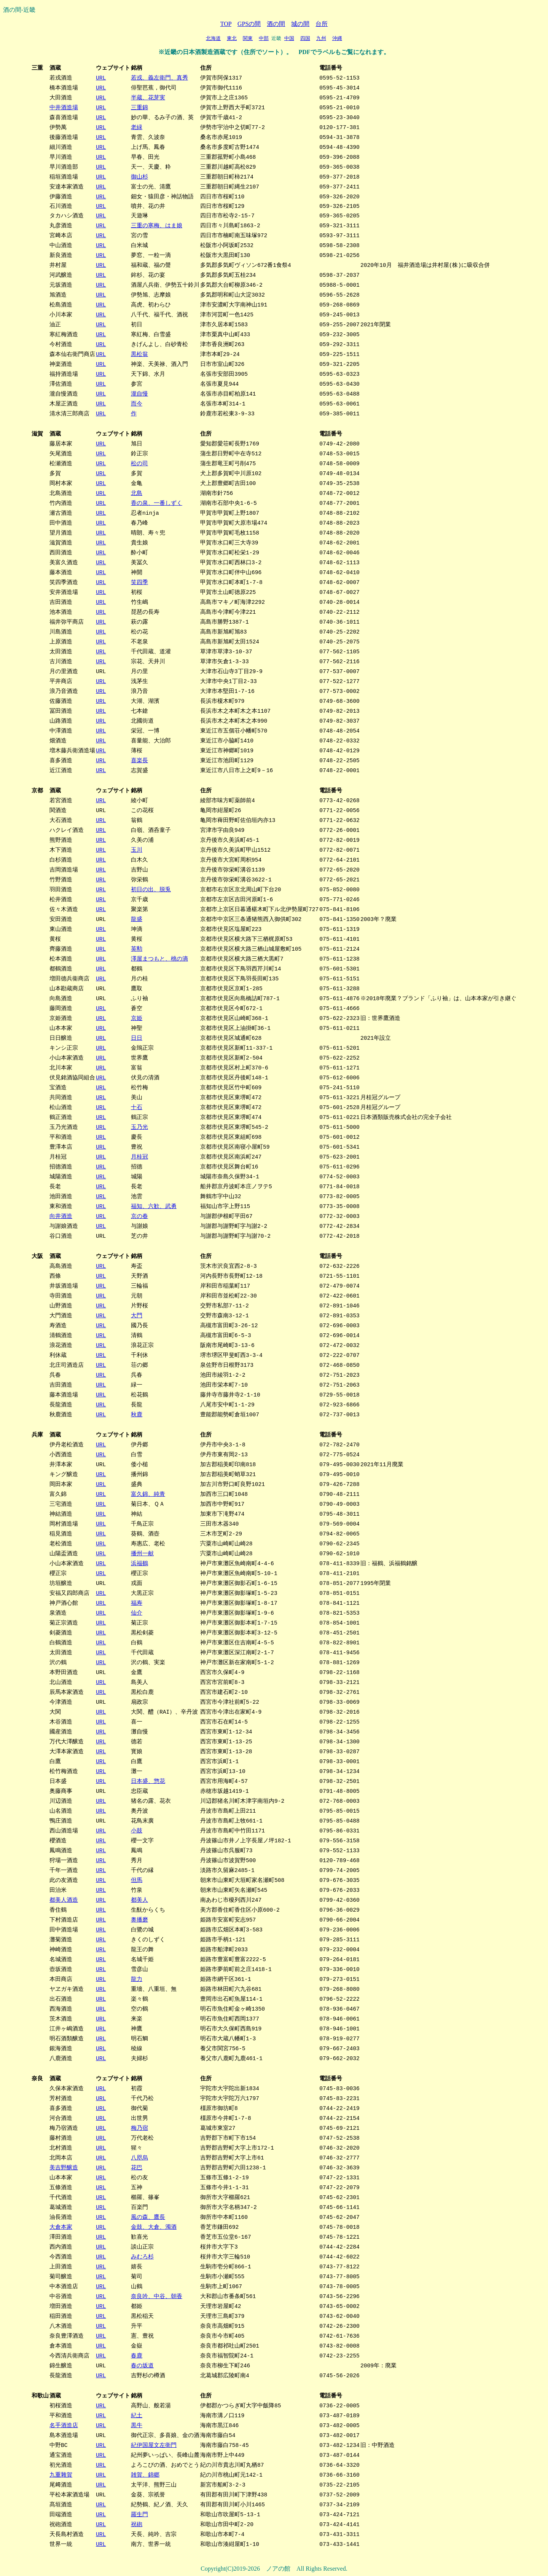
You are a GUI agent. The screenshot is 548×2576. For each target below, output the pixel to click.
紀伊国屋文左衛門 (153, 2445)
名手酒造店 (63, 2425)
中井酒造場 (63, 107)
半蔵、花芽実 (148, 97)
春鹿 (136, 2355)
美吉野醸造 (63, 2167)
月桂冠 (139, 1156)
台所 (321, 24)
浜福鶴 (139, 1563)
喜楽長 (139, 760)
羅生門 (139, 2514)
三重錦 (139, 107)
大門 (136, 1315)
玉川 (136, 850)
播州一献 (142, 1553)
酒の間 (276, 24)
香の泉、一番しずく (156, 503)
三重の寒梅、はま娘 (156, 225)
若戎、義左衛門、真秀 (159, 77)
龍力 (136, 1979)
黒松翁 (139, 354)
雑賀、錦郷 (145, 2475)
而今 (136, 403)
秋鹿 (136, 1414)
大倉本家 (60, 2227)
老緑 (136, 127)
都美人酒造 (63, 1900)
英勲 (136, 949)
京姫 (136, 1018)
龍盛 (136, 919)
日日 (136, 1038)
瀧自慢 (139, 393)
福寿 (136, 1603)
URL (100, 78)
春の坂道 (142, 2365)
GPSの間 (249, 24)
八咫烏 (139, 2157)
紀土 (136, 2415)
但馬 (136, 1880)
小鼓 (136, 1830)
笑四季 (139, 582)
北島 (136, 493)
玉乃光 (139, 1127)
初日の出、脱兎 (150, 889)
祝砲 (136, 2524)
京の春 (139, 1216)
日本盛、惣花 (148, 1781)
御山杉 (139, 176)
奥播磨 (139, 1919)
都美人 (139, 1900)
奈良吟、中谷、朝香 (156, 2296)
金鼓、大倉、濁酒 (153, 2227)
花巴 (136, 2167)
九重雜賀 (60, 2475)
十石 (136, 1107)
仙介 (136, 1613)
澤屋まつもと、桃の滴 (159, 958)
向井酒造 (60, 1216)
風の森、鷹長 (148, 2217)
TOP (225, 24)
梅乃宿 (139, 2128)
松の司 (139, 463)
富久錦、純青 (148, 1494)
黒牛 (136, 2425)
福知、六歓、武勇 (153, 1206)
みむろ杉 (142, 2256)
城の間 (300, 24)
